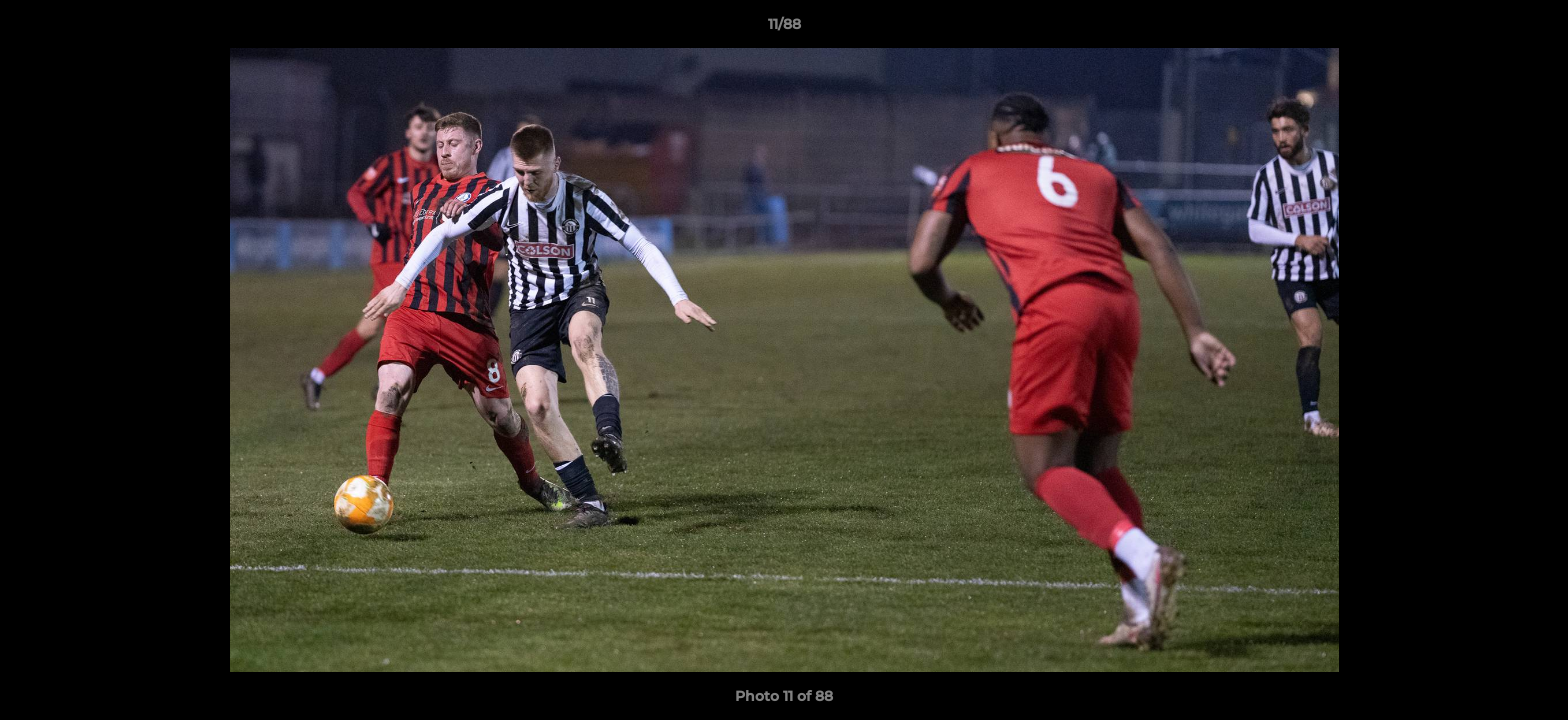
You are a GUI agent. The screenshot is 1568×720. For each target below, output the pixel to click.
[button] (1532, 29)
